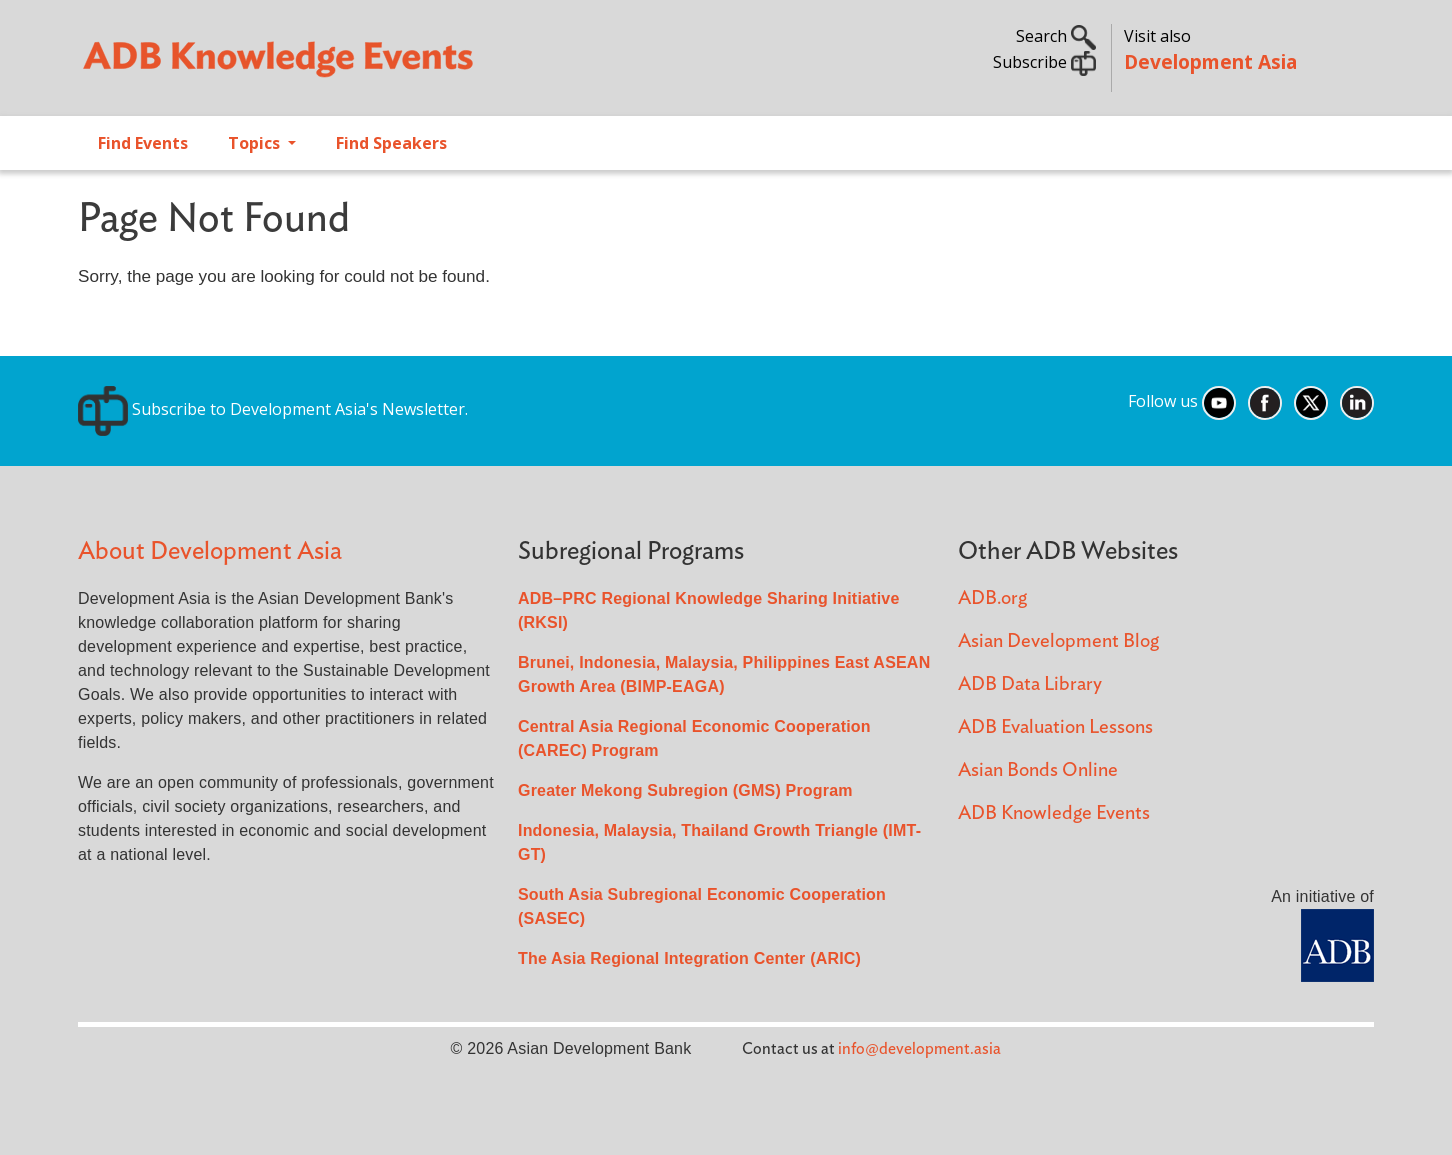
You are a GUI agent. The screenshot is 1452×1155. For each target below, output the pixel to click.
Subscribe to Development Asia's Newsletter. (273, 409)
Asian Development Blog (1058, 641)
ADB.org (992, 598)
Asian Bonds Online (1038, 770)
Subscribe (1044, 62)
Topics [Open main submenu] (256, 143)
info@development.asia (919, 1049)
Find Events (143, 143)
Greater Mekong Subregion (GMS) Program (685, 790)
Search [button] (1056, 36)
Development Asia (1210, 61)
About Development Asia (210, 551)
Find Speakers (391, 143)
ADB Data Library (1030, 684)
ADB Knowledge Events (1054, 813)
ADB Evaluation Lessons (1055, 727)
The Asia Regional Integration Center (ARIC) (689, 958)
